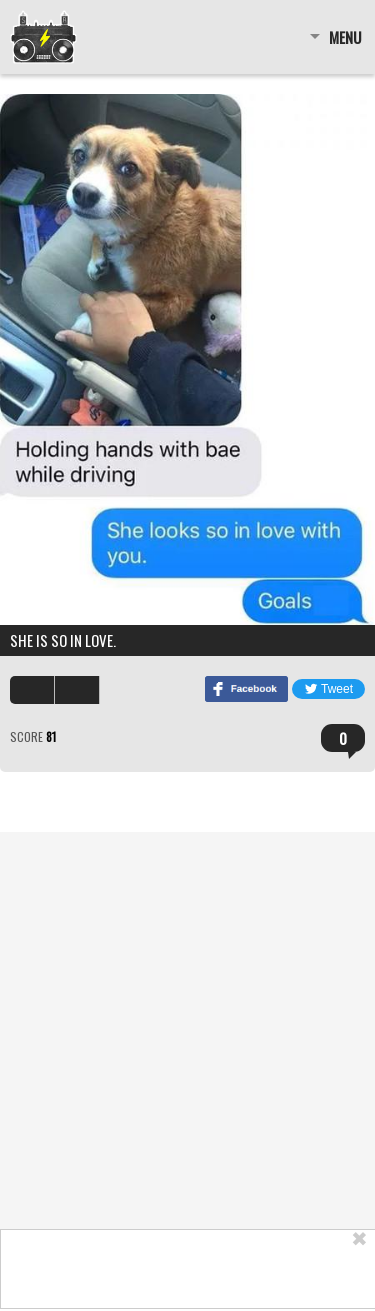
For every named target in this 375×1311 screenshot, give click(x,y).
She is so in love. (63, 640)
